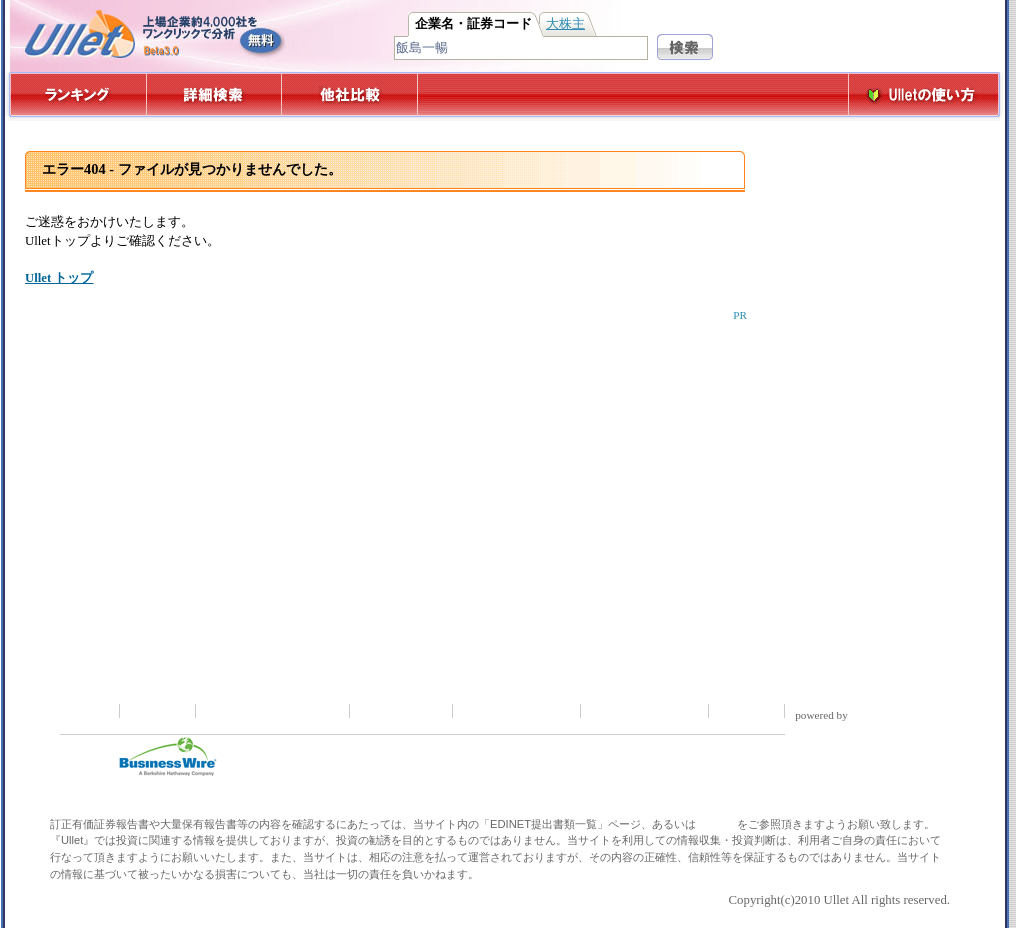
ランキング (77, 94)
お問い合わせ (403, 711)
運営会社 (748, 711)
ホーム (89, 711)
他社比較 (351, 94)
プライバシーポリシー (274, 711)
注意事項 (159, 711)
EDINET (716, 824)
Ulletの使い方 (924, 94)
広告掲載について (646, 711)
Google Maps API (837, 728)
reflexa (923, 715)
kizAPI (878, 715)
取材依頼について (518, 711)
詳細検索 (214, 94)
